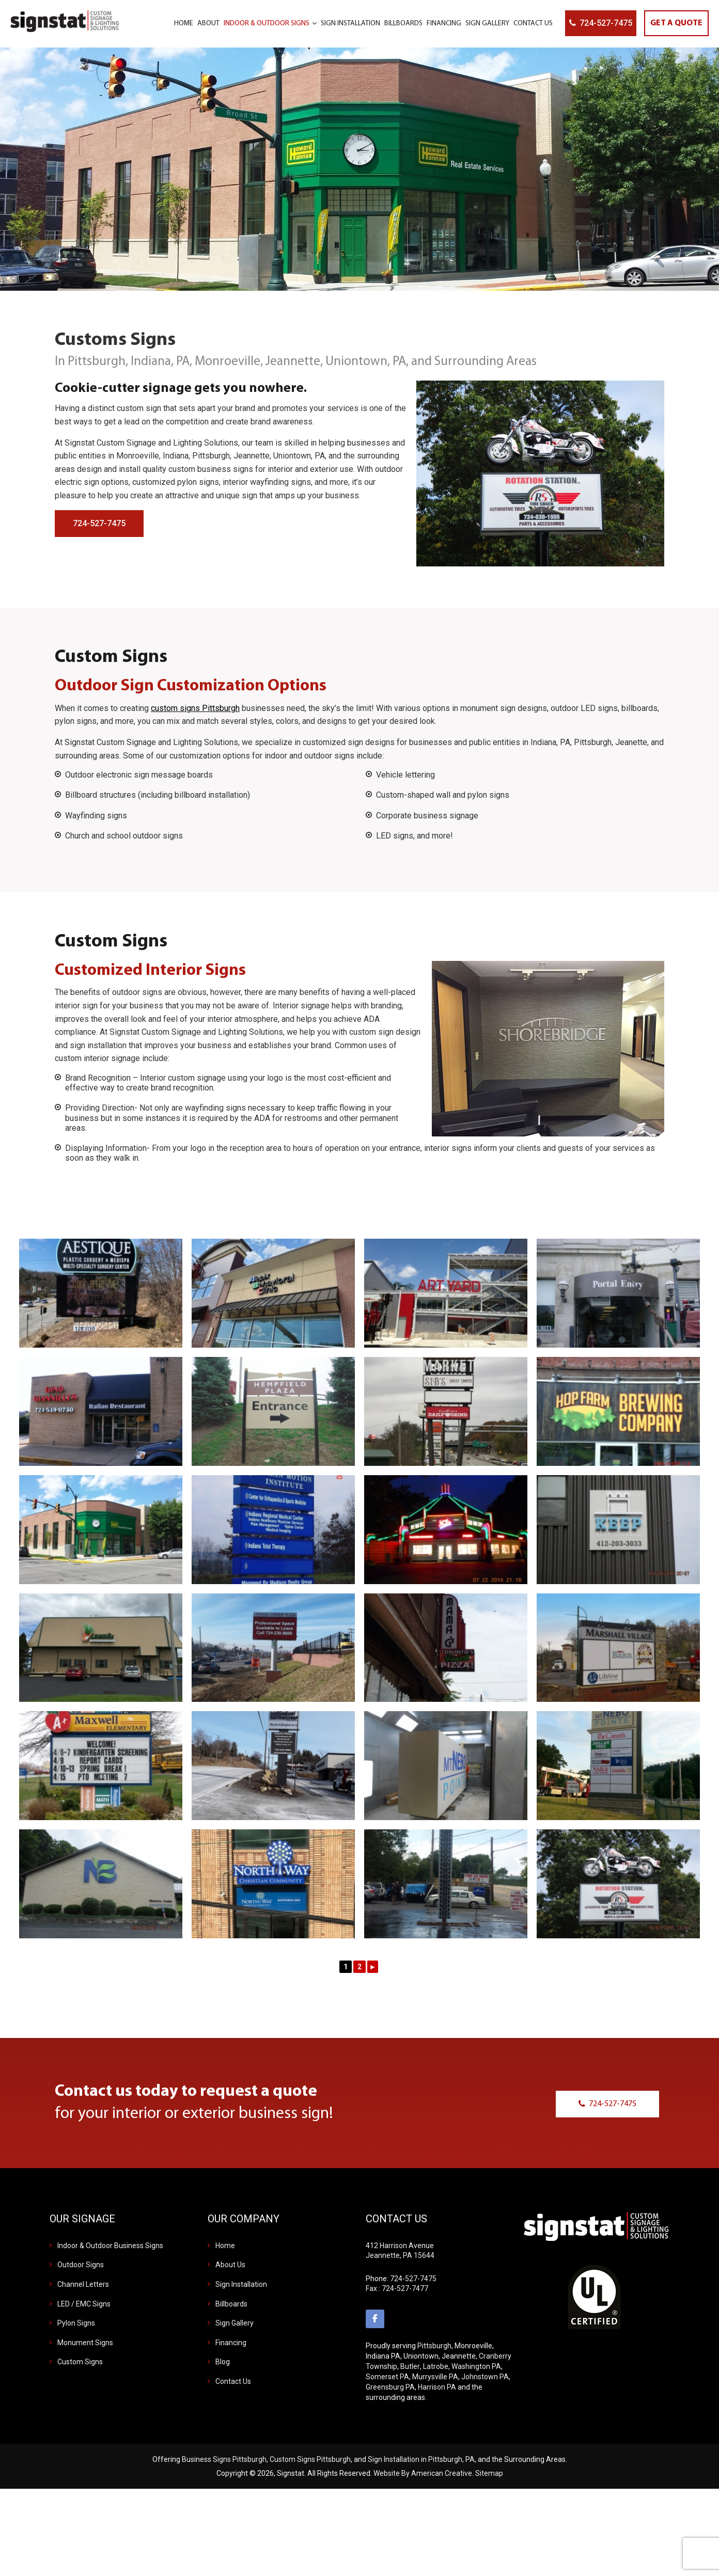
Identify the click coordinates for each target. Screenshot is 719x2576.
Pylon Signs (76, 2323)
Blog (222, 2362)
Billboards (231, 2304)
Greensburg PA (390, 2387)
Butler (410, 2366)
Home (225, 2245)
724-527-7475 (606, 23)
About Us (230, 2265)
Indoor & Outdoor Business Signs (110, 2245)
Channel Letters (83, 2284)
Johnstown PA (485, 2377)
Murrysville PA (435, 2377)
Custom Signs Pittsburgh (310, 2459)
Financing (230, 2342)
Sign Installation (241, 2284)
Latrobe (435, 2366)
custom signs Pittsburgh (195, 708)
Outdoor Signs (80, 2265)
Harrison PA (437, 2387)
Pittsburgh (434, 2346)
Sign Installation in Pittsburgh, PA (421, 2459)
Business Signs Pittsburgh (224, 2459)
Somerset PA (387, 2377)
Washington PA (476, 2366)
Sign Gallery (234, 2323)
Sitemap (489, 2473)
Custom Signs (80, 2362)
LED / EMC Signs (84, 2304)
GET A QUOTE (676, 23)
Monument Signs (85, 2342)
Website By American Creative (422, 2473)
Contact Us (233, 2381)
